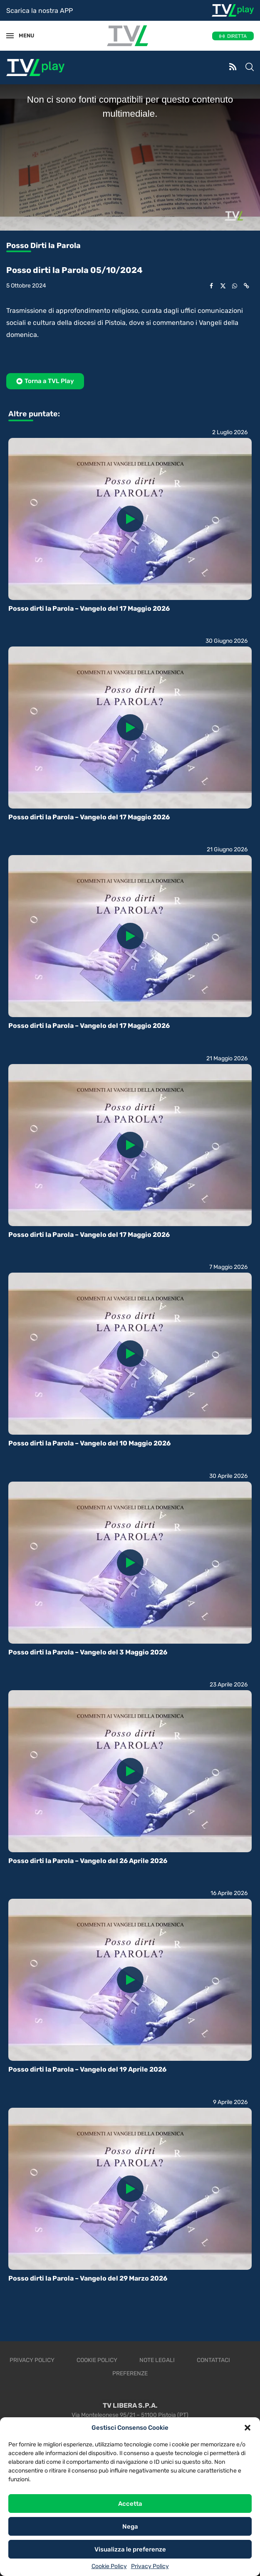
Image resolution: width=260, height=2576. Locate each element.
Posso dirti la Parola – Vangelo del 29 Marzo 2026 (87, 2278)
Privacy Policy (150, 2566)
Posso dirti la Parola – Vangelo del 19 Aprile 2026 (87, 2069)
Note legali (157, 2360)
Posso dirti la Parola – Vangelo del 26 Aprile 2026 (87, 1861)
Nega (130, 2526)
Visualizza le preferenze (130, 2549)
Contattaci (213, 2360)
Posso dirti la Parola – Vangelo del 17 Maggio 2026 (89, 608)
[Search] (249, 68)
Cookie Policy (109, 2566)
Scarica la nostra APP (39, 11)
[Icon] (130, 519)
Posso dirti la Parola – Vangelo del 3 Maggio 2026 (87, 1652)
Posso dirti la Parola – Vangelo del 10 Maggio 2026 (89, 1443)
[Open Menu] (10, 35)
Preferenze (130, 2373)
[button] (247, 2428)
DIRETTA (237, 36)
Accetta (130, 2503)
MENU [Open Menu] (22, 35)
